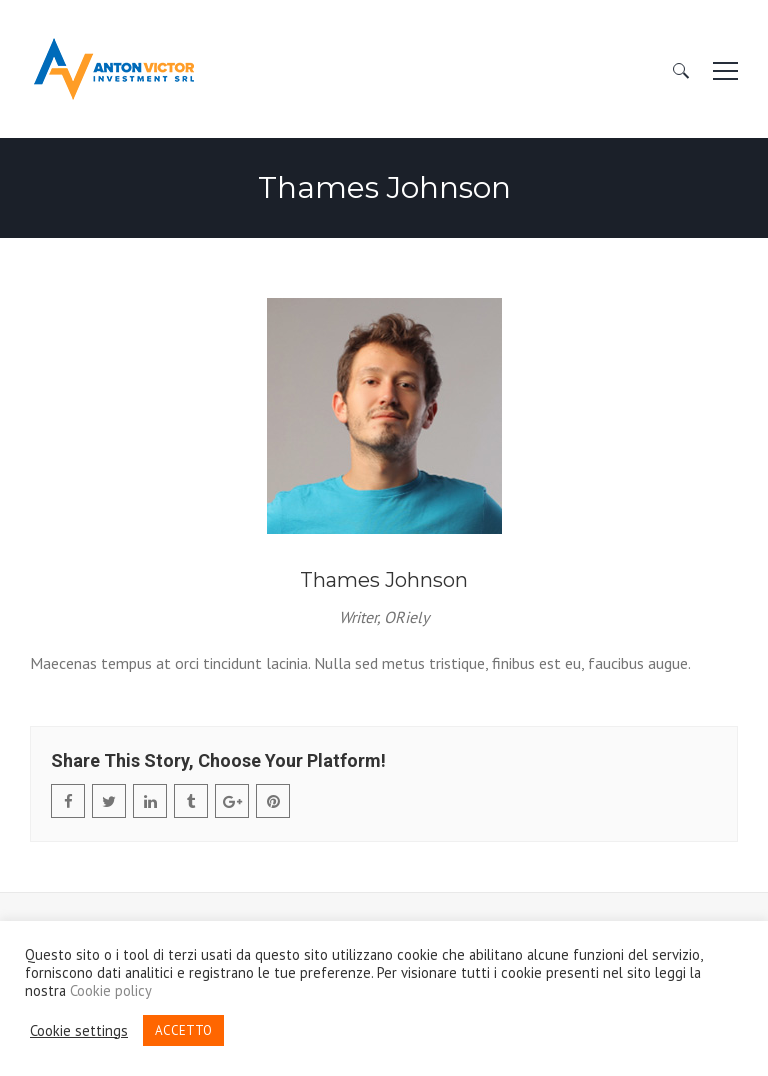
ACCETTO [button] (183, 1030)
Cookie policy (111, 991)
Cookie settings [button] (79, 1031)
